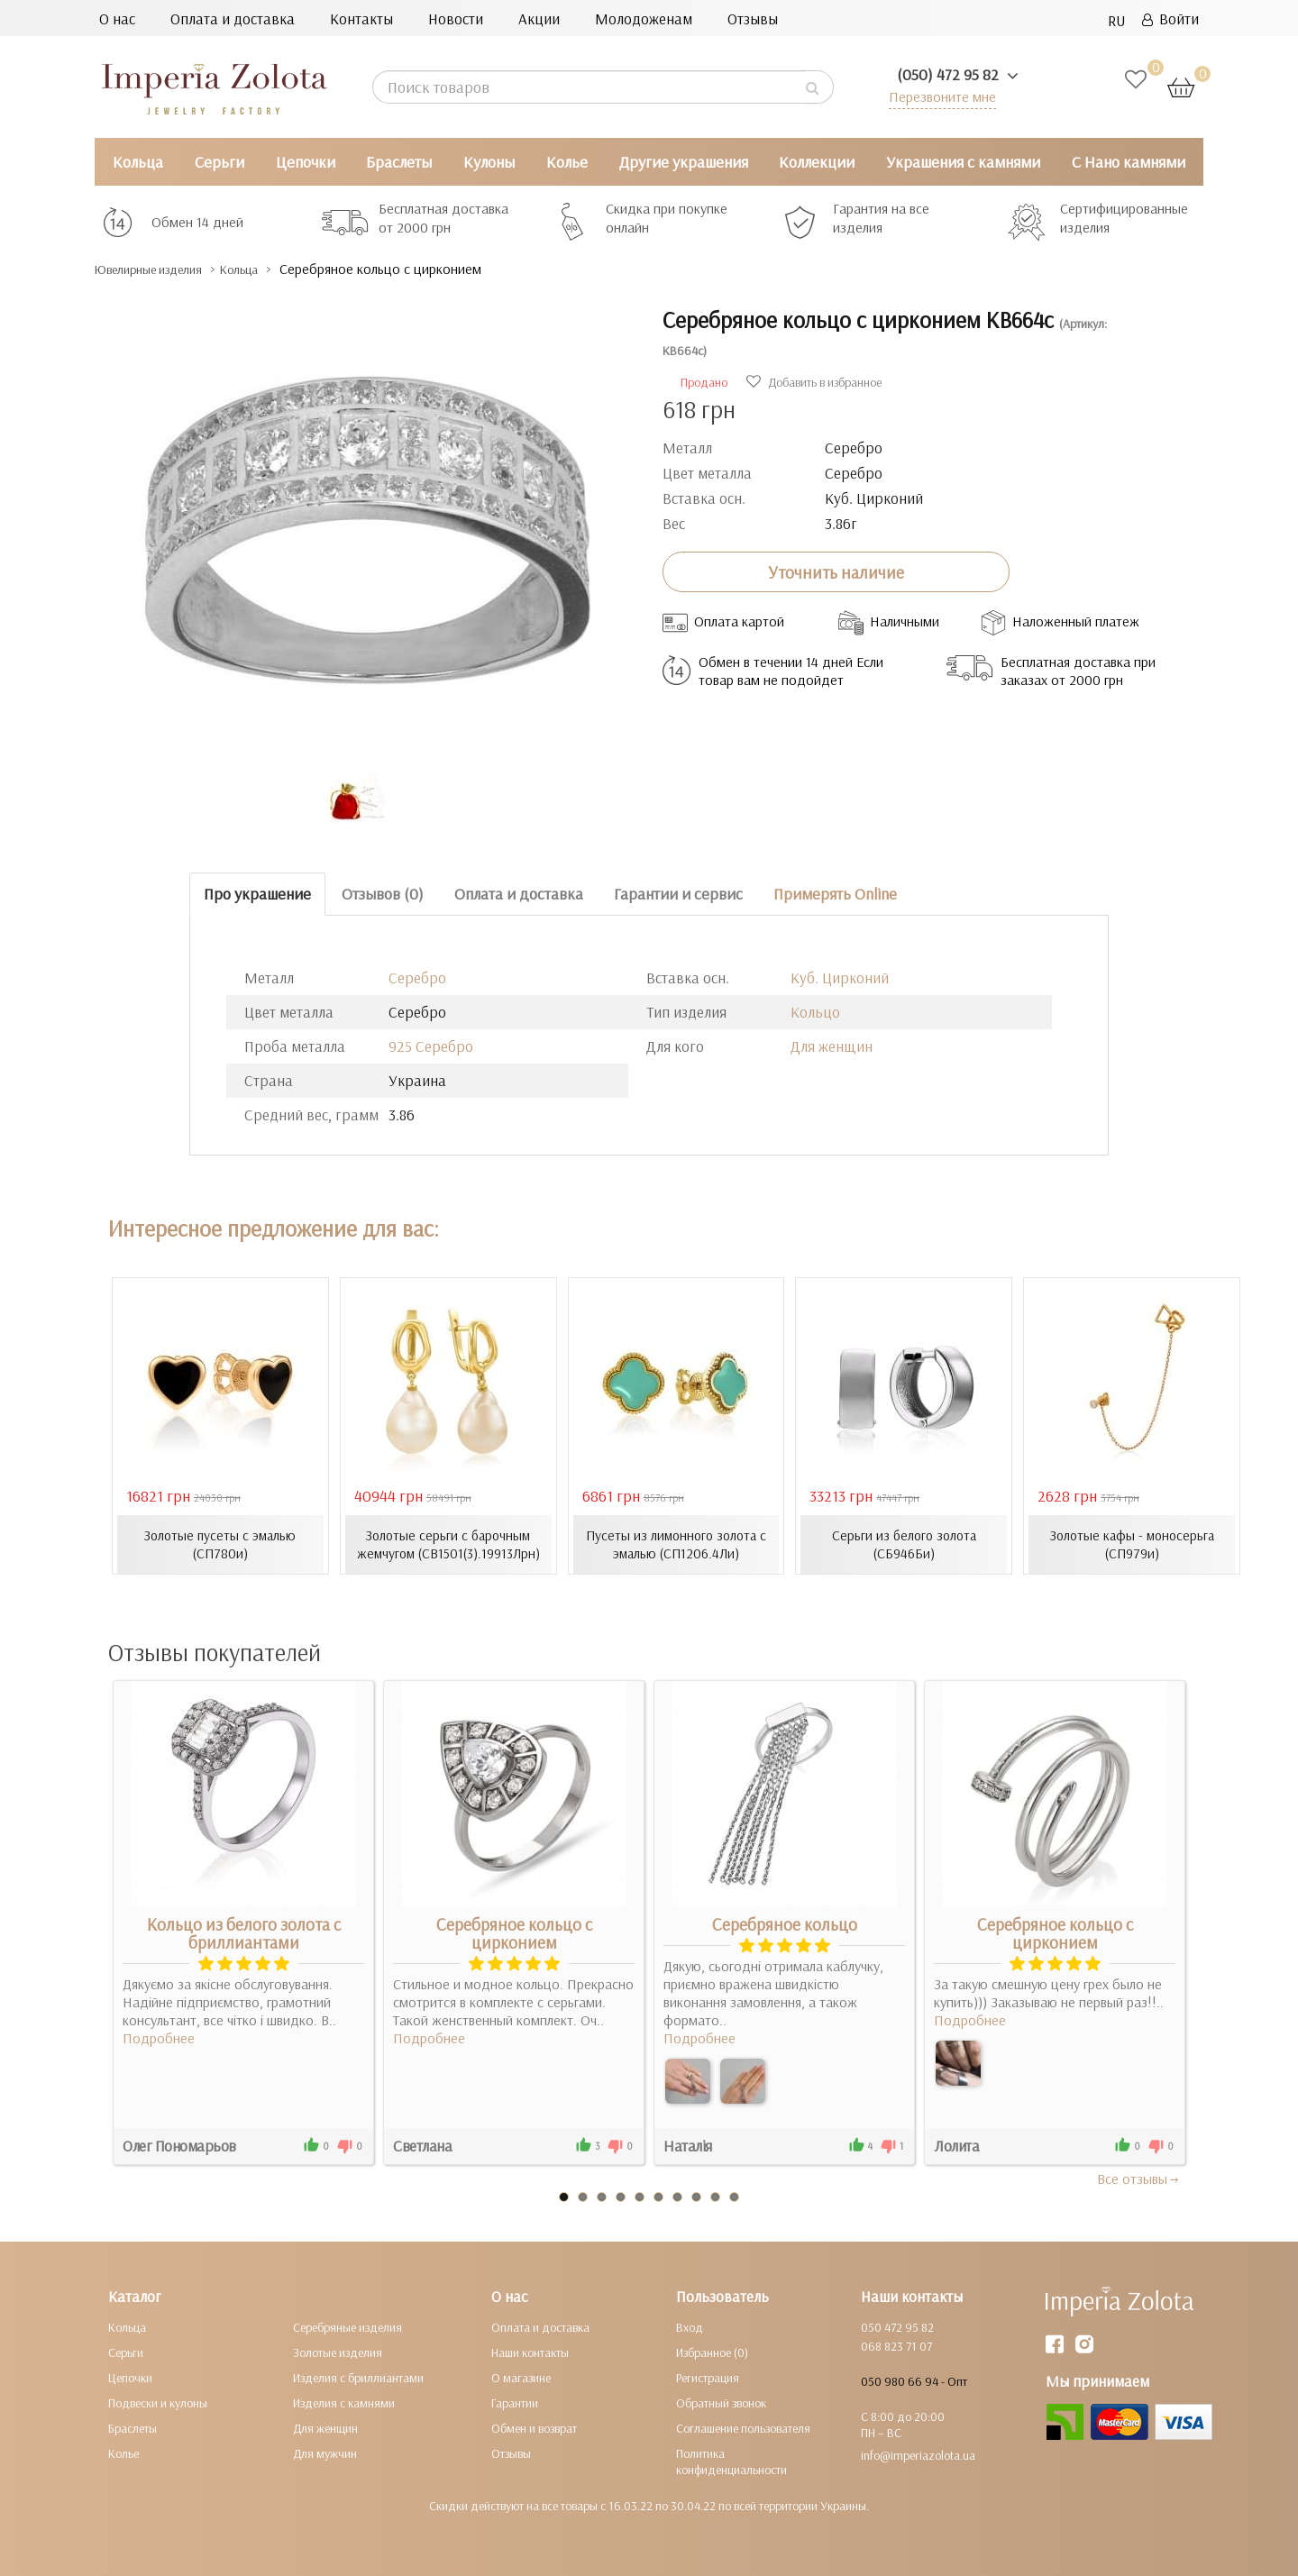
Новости (455, 18)
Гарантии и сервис (678, 893)
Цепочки (305, 161)
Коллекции (817, 161)
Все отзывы (1139, 2178)
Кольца (138, 161)
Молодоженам (643, 18)
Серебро (417, 977)
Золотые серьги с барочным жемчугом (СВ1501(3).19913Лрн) (448, 1544)
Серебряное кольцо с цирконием (514, 1932)
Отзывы (752, 18)
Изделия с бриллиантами (358, 2377)
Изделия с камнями (344, 2402)
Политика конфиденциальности (731, 2460)
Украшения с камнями (963, 161)
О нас (117, 18)
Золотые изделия (337, 2351)
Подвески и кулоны (157, 2402)
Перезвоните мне (939, 96)
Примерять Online (835, 893)
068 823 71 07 (896, 2345)
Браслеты (399, 161)
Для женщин (832, 1046)
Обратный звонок (721, 2402)
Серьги (219, 161)
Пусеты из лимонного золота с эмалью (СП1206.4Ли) (676, 1544)
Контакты (361, 18)
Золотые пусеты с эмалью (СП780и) (220, 1544)
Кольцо (815, 1011)
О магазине (521, 2377)
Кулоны (489, 161)
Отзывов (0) (383, 893)
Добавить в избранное (814, 382)
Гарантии (514, 2402)
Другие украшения (683, 161)
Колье (567, 161)
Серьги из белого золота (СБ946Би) (904, 1544)
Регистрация (707, 2377)
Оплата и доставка (232, 18)
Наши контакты (530, 2351)
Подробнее (159, 2037)
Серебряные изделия (347, 2326)
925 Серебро (430, 1046)
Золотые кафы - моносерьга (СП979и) (1132, 1544)
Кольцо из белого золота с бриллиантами (244, 1932)
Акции (539, 18)
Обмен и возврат (534, 2427)
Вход (689, 2326)
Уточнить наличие (836, 571)
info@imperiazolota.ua (918, 2454)
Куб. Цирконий (840, 977)
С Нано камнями (1128, 161)
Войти (1170, 18)
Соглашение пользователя (743, 2427)
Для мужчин (325, 2452)
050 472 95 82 (897, 2326)
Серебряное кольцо (784, 1923)
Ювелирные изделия (163, 269)
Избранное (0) (712, 2351)
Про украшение (257, 893)
